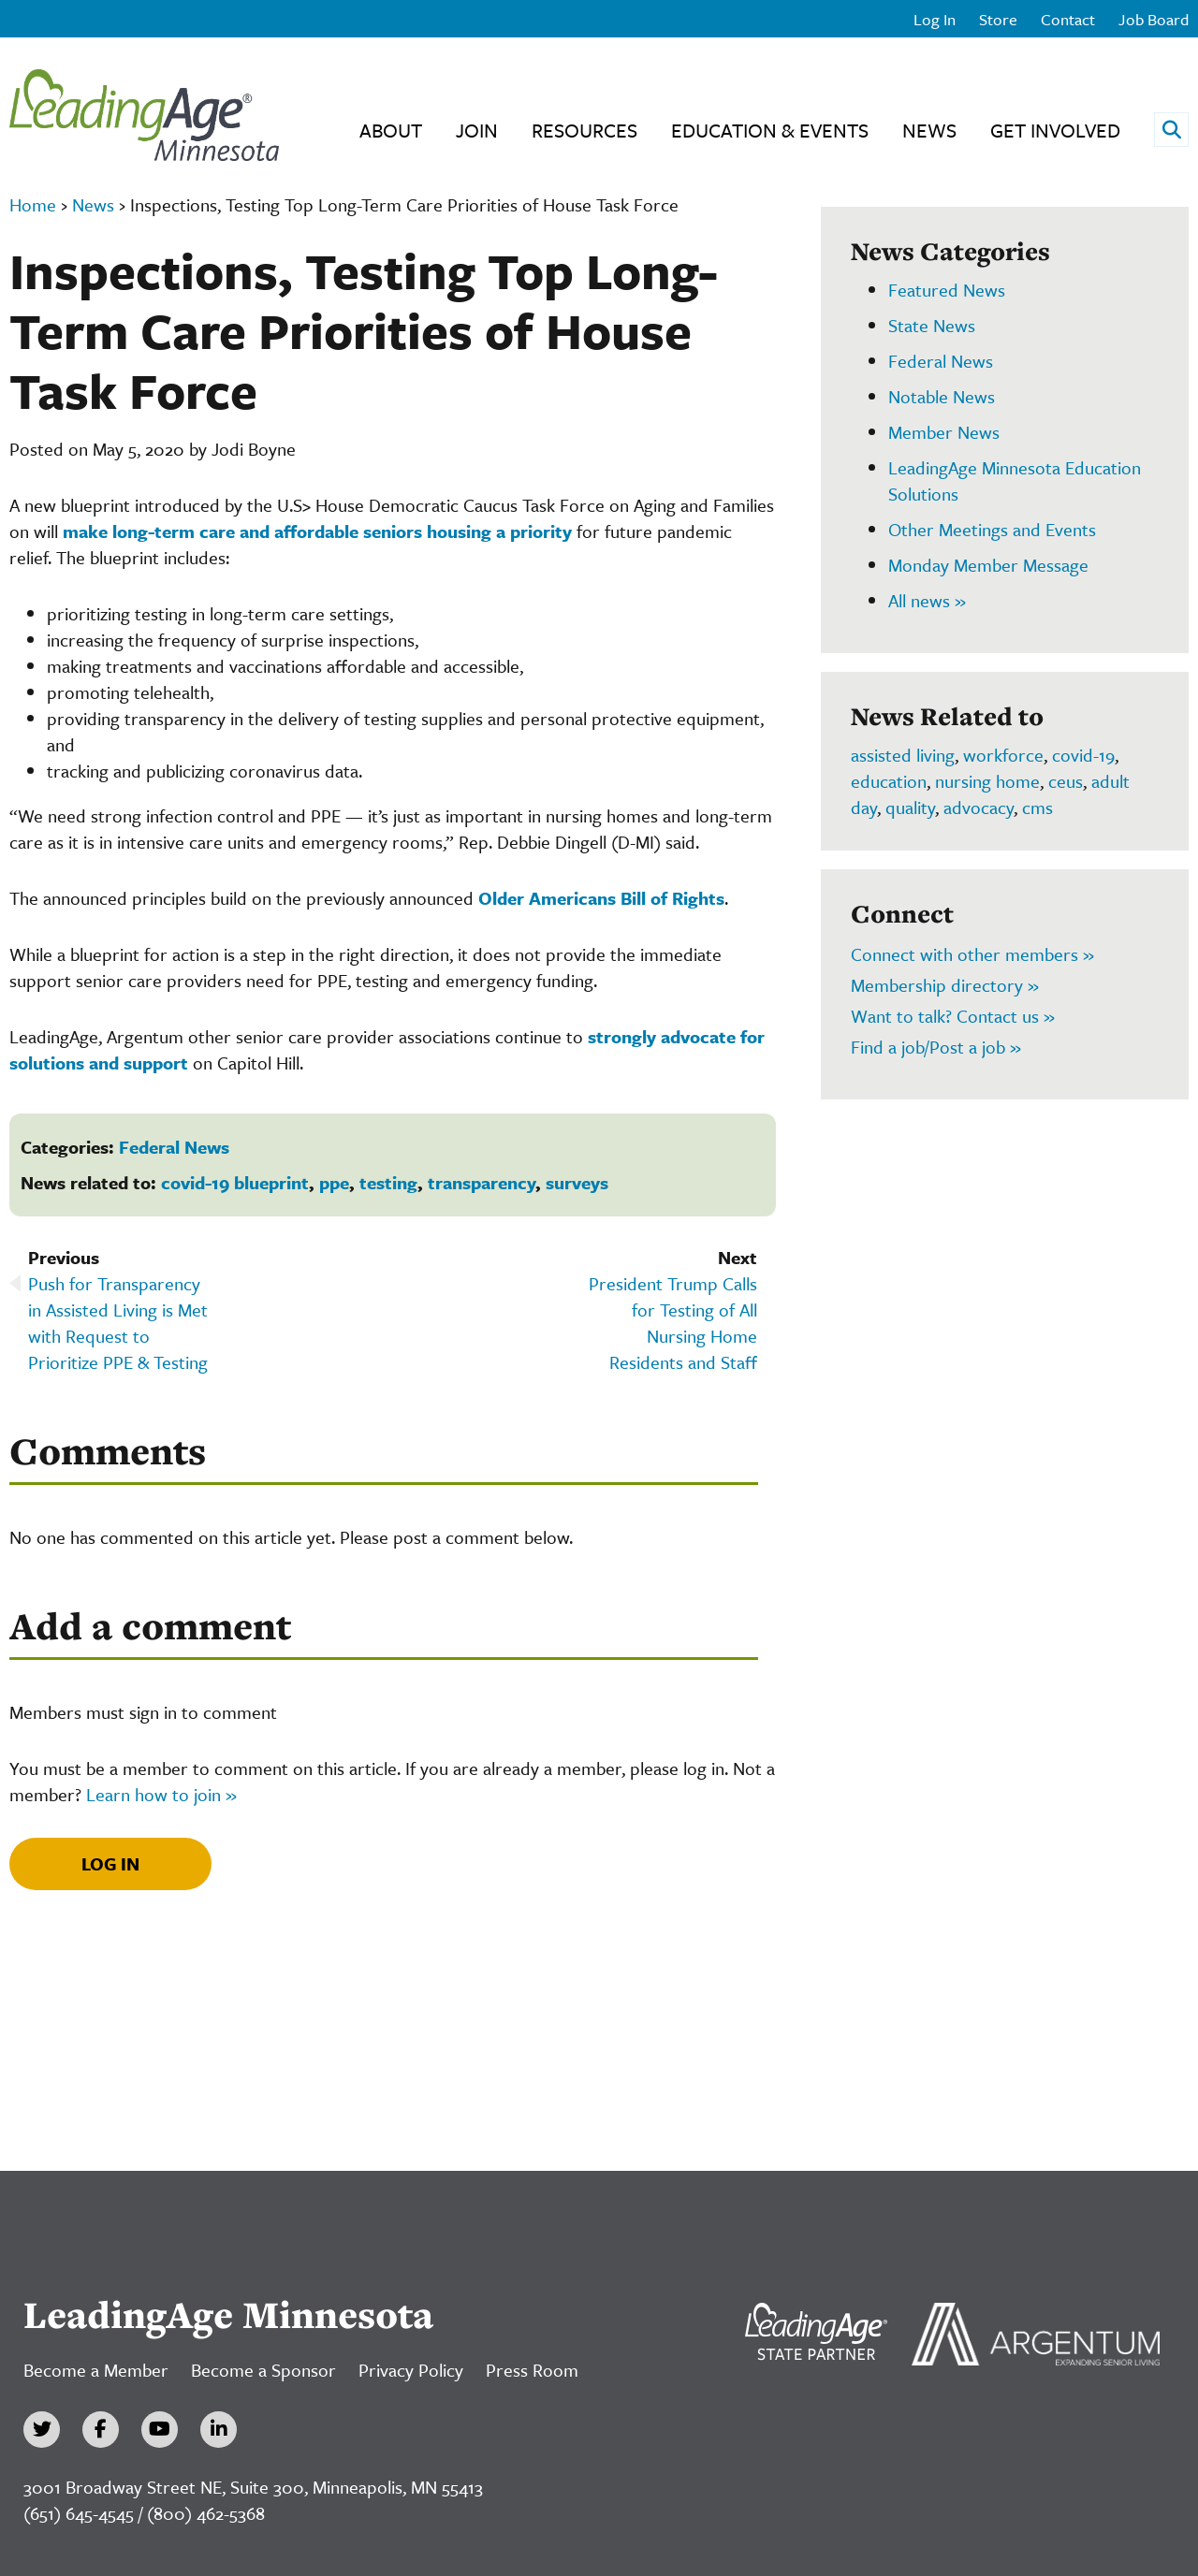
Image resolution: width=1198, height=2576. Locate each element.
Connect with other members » (972, 954)
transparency (481, 1182)
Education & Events (770, 130)
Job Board (1153, 19)
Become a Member (95, 2369)
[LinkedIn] (218, 2429)
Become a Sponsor (263, 2369)
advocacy (978, 807)
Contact (1068, 19)
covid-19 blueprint (235, 1182)
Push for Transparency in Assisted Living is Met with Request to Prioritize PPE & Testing (118, 1323)
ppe (334, 1182)
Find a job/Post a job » (936, 1046)
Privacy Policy (410, 2369)
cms (1037, 807)
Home (32, 204)
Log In (934, 19)
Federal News (174, 1146)
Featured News (946, 289)
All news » (927, 600)
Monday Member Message (988, 564)
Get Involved (1055, 130)
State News (931, 325)
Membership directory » (945, 984)
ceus (1065, 780)
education (889, 780)
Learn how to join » (161, 1794)
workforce (1003, 754)
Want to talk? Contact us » (953, 1015)
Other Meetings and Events (992, 529)
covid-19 (1083, 754)
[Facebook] (100, 2429)
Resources (584, 130)
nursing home (987, 780)
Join (477, 130)
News (929, 130)
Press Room (532, 2369)
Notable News (941, 396)
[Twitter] (41, 2429)
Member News (944, 431)
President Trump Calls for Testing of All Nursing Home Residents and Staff (673, 1323)
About (390, 130)
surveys (577, 1182)
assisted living (903, 754)
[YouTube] (159, 2429)
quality (910, 807)
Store (998, 19)
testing (388, 1182)
